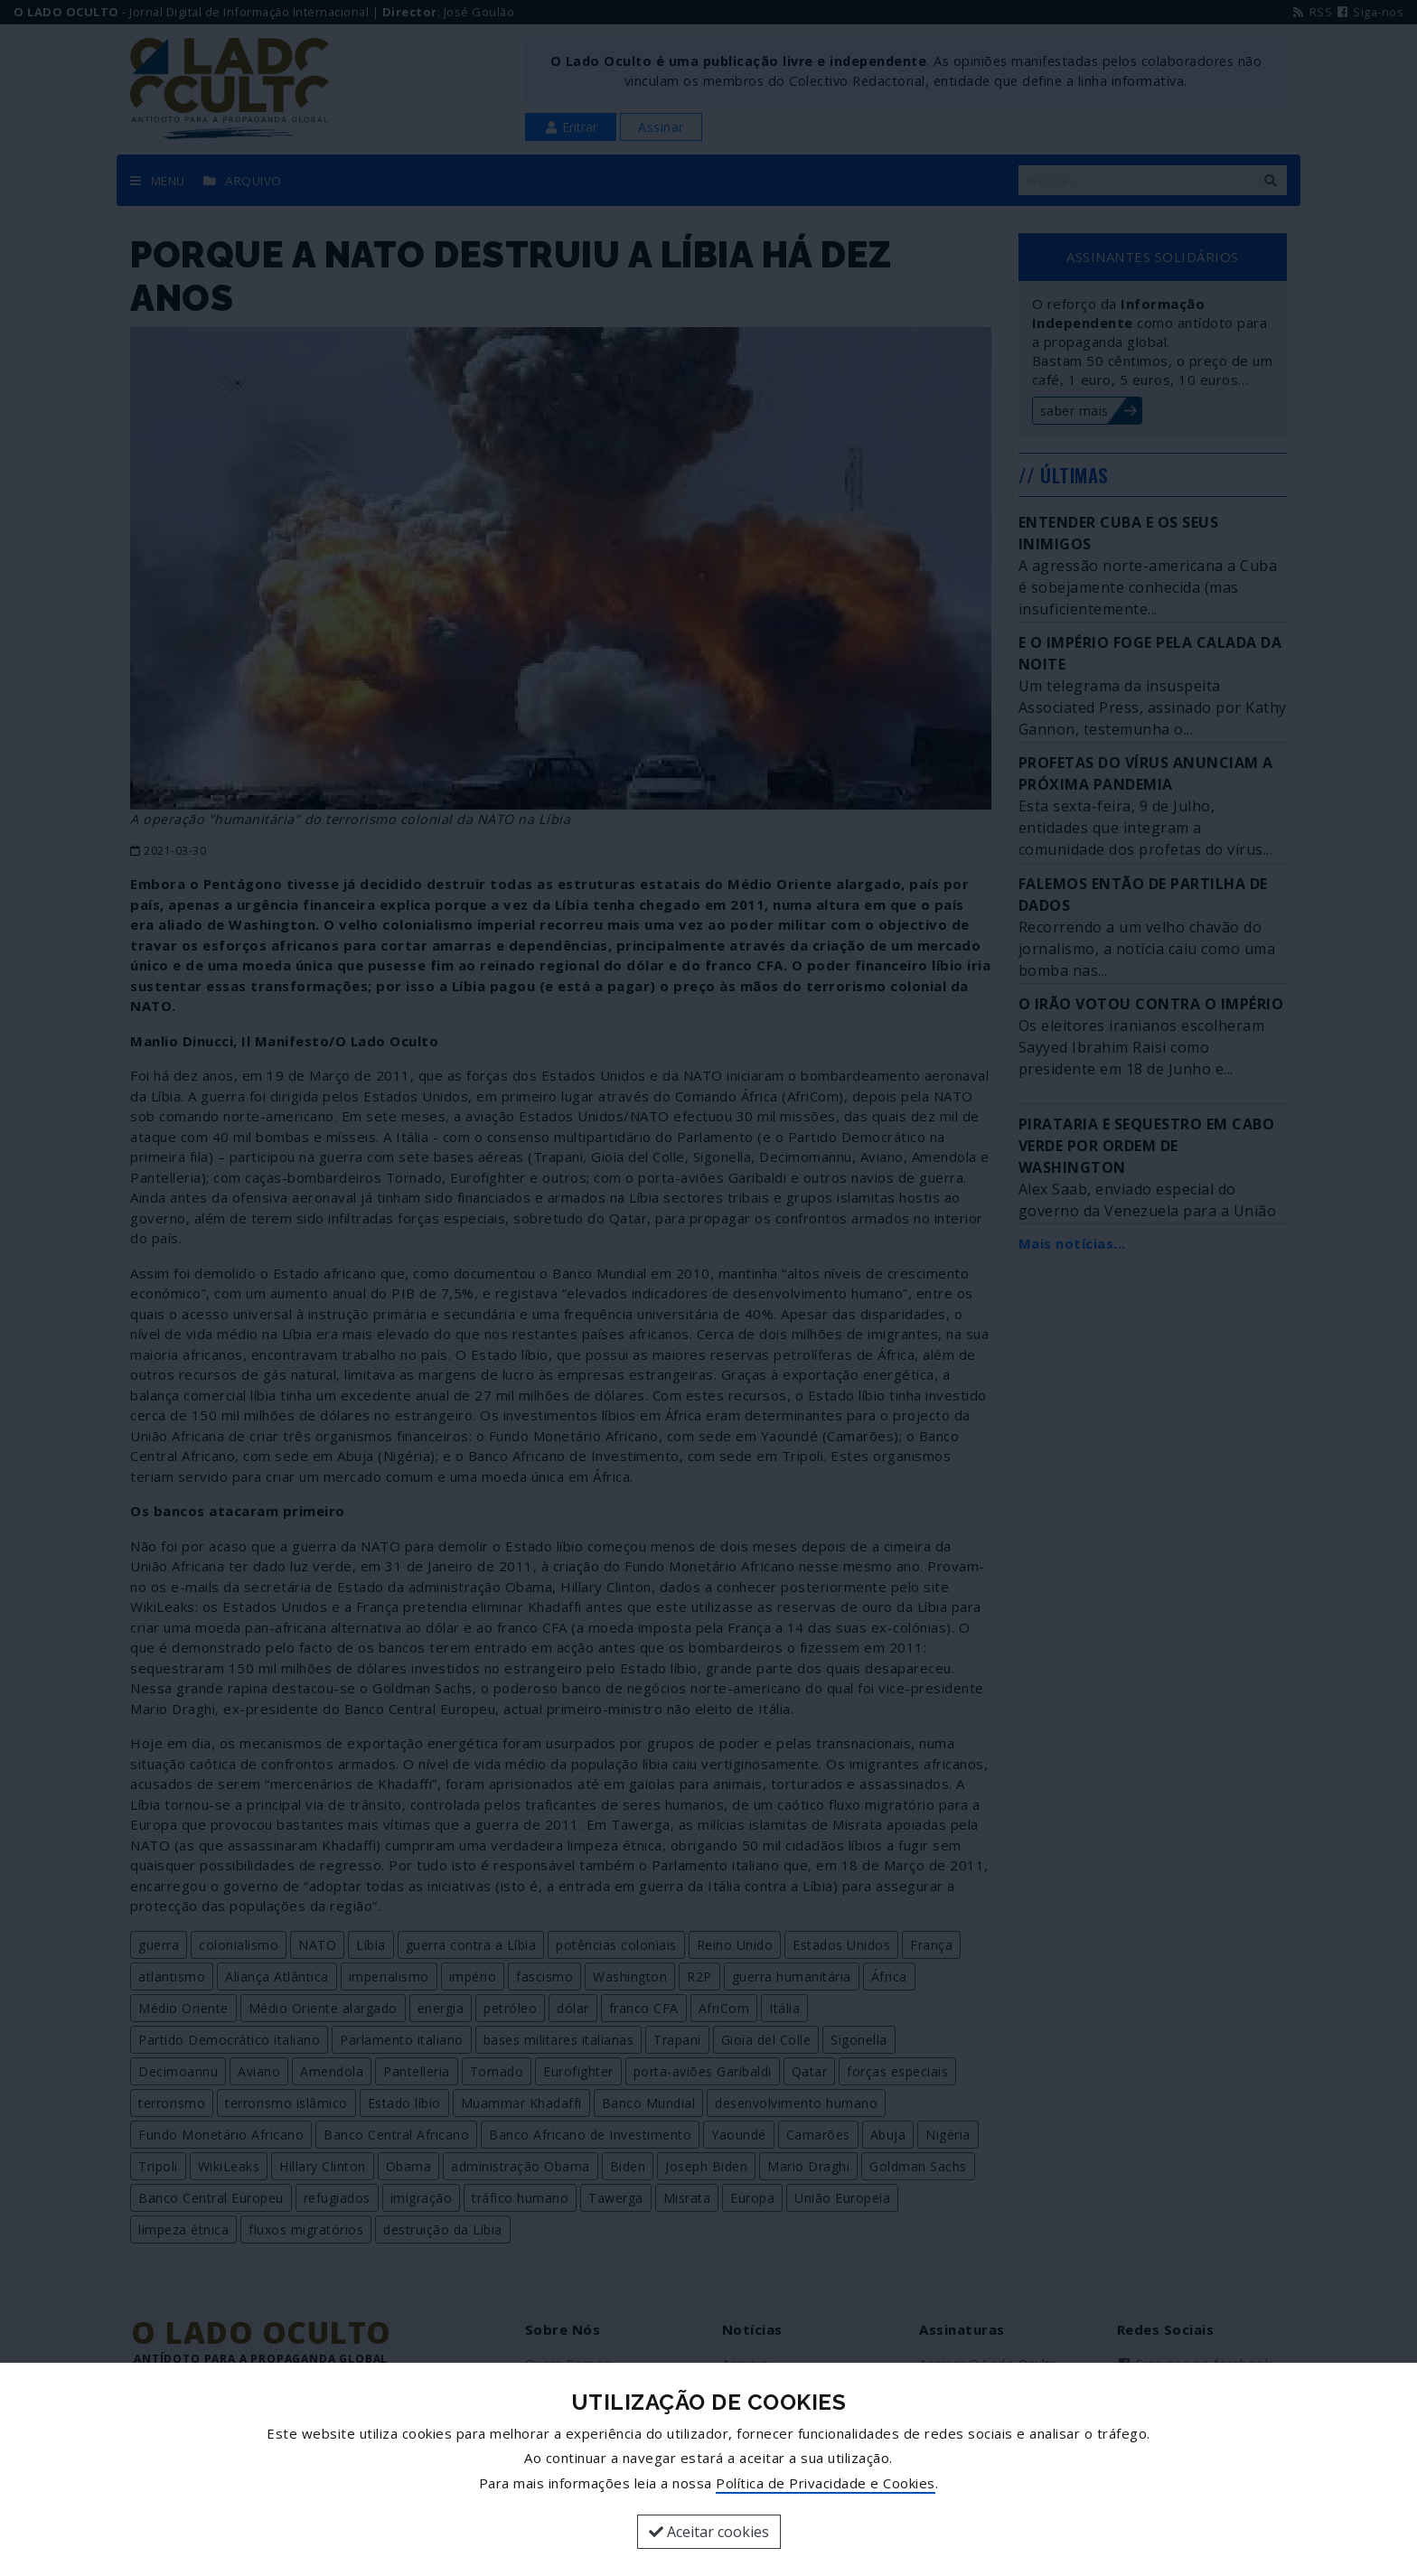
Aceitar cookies (709, 2532)
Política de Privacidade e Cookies (825, 2483)
